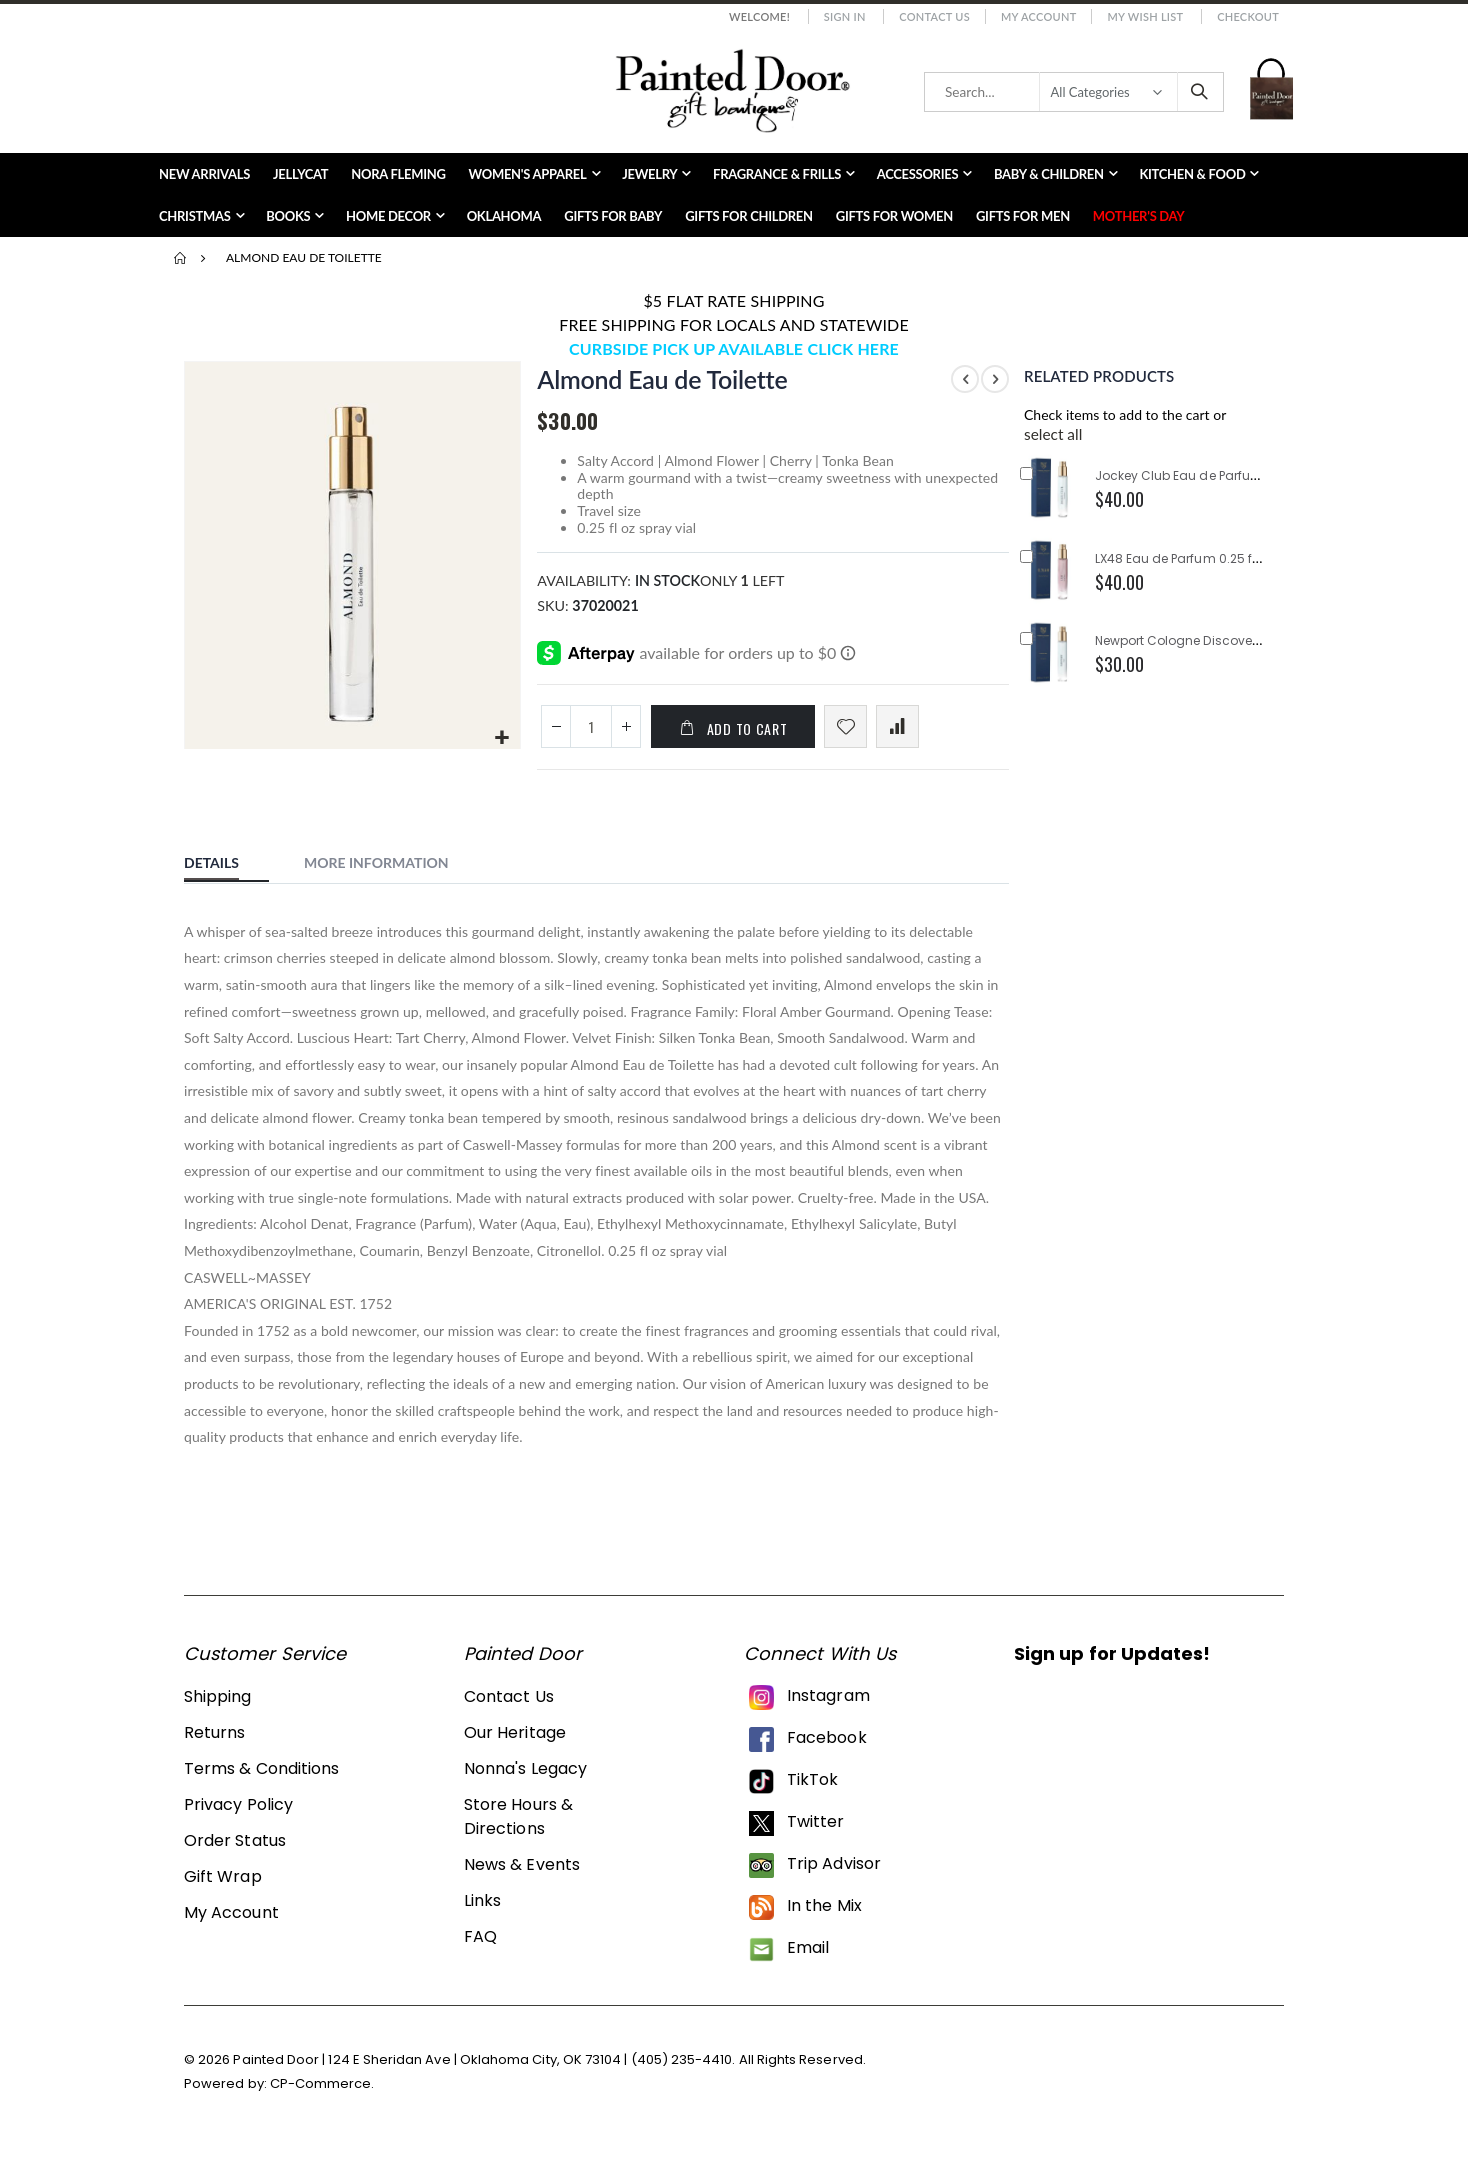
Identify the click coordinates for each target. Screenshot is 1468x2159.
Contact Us (934, 16)
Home (181, 258)
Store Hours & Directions (518, 1828)
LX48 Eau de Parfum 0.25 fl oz (1184, 558)
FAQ (480, 1948)
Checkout (1248, 16)
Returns (214, 1744)
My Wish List (1145, 16)
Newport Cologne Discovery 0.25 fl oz (1207, 640)
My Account (1039, 16)
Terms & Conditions (261, 1780)
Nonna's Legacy (525, 1780)
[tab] (226, 871)
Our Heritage (515, 1744)
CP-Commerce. (322, 2095)
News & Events (522, 1876)
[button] (500, 736)
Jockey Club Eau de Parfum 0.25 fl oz (1207, 475)
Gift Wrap (223, 1888)
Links (482, 1912)
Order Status (235, 1852)
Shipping (218, 1708)
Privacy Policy (238, 1816)
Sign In (845, 16)
